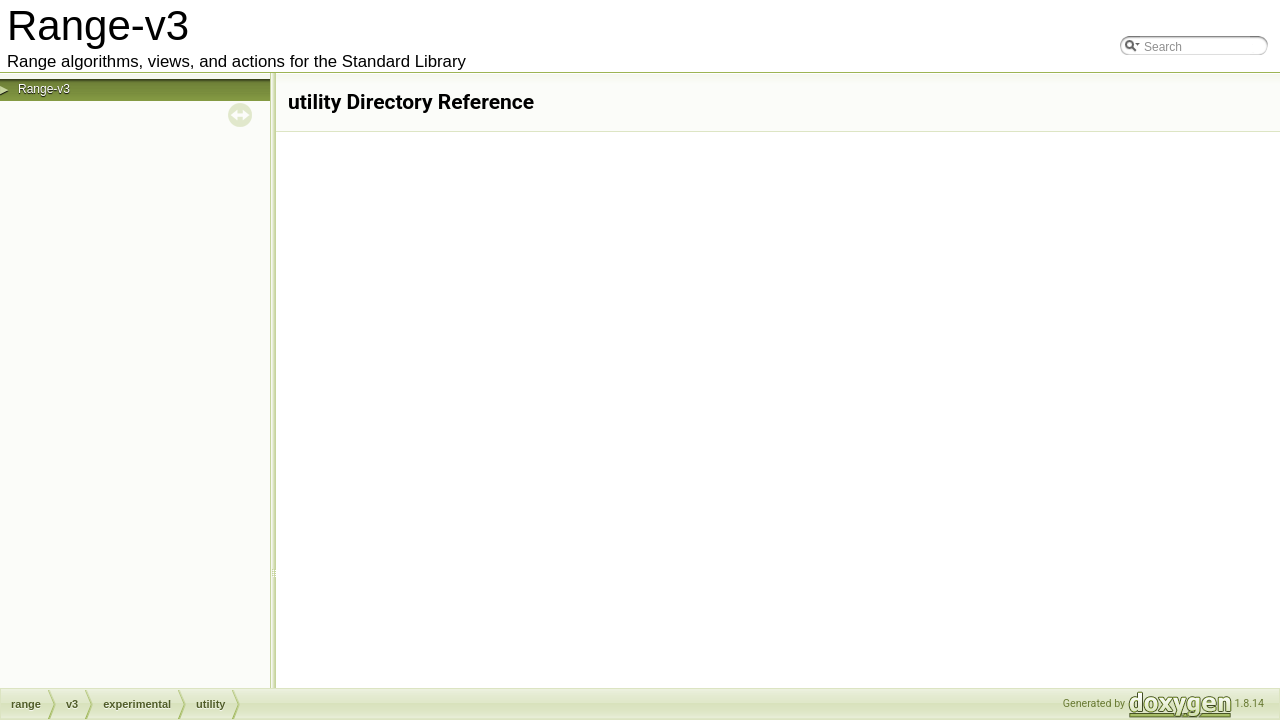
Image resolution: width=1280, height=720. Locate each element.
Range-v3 (44, 89)
